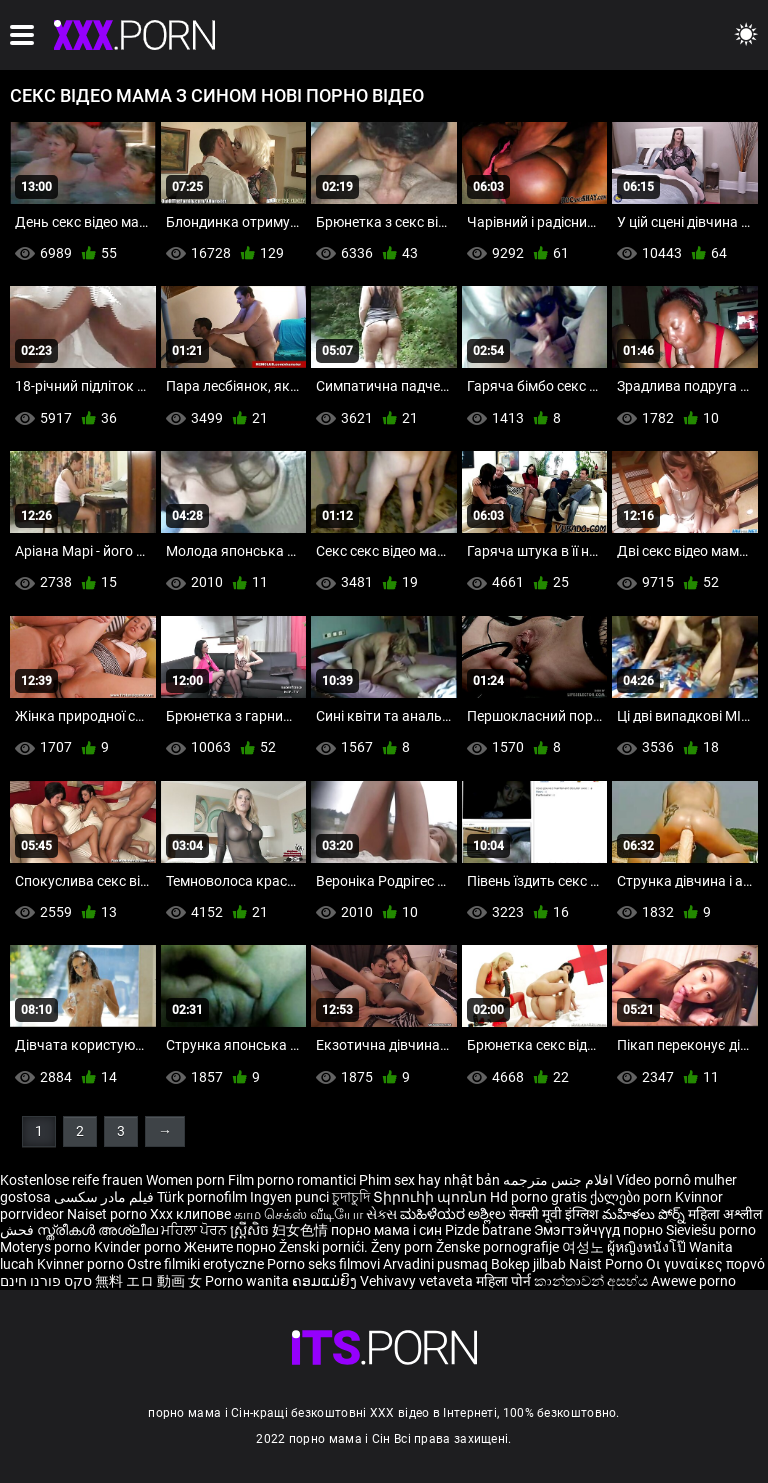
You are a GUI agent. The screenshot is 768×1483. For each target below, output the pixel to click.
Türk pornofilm (202, 1197)
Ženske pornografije (499, 1247)
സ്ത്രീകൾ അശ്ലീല (99, 1230)
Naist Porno (607, 1264)
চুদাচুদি (351, 1197)
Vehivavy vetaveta (418, 1281)
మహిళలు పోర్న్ (645, 1214)
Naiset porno (108, 1214)
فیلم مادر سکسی (104, 1197)
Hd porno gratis (538, 1197)
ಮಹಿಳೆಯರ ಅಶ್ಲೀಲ (454, 1214)
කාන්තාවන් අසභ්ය (592, 1281)
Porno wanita (248, 1281)
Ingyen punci (289, 1197)
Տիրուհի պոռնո (431, 1197)
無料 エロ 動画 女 (148, 1281)
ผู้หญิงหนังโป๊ (648, 1247)
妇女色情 (301, 1230)
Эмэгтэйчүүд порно (600, 1230)
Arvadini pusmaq (437, 1264)
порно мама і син (386, 1230)
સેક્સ (381, 1214)
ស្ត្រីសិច (251, 1230)
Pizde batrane (488, 1230)
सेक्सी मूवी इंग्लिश (554, 1214)
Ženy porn (403, 1247)
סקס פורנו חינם (46, 1281)
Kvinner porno (82, 1264)
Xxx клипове (190, 1214)
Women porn (187, 1180)
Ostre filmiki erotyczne (195, 1264)
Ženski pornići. (325, 1247)
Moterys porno (47, 1247)
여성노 (584, 1247)
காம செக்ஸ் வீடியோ (298, 1214)
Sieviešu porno (711, 1230)
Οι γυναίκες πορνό (705, 1264)
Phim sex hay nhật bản (429, 1180)
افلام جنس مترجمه (558, 1180)
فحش (18, 1230)
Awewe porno (693, 1281)
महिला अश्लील (725, 1214)
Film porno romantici (292, 1180)
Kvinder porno (139, 1247)
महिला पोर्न (505, 1281)
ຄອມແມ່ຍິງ (326, 1281)
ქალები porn (632, 1197)
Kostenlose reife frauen (71, 1180)
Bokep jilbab (528, 1264)
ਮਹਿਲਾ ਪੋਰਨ (195, 1230)
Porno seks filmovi (323, 1264)
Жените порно (231, 1247)
